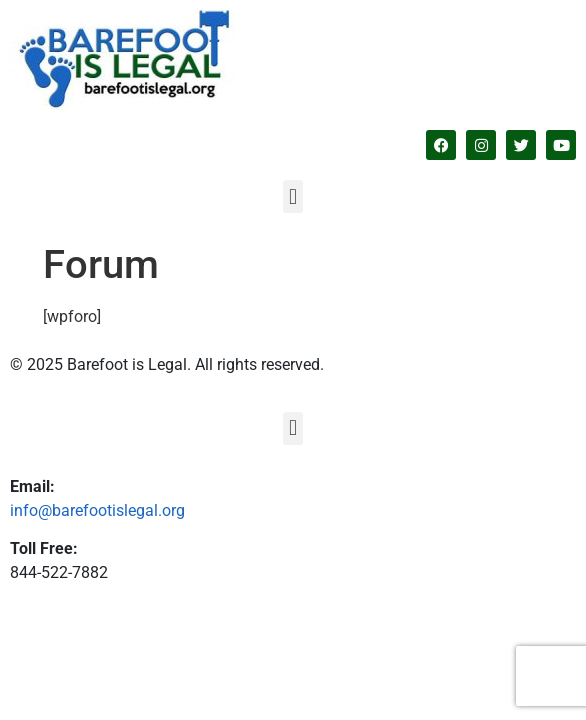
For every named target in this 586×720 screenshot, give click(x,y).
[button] (292, 196)
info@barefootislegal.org (97, 510)
